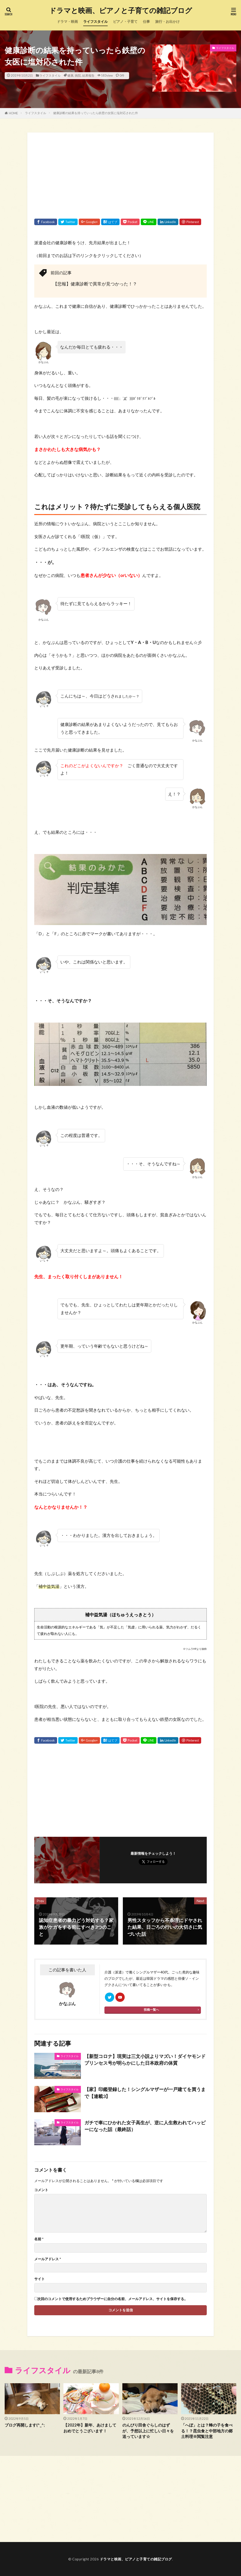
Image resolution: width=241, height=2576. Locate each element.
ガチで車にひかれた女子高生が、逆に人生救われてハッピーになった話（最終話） (145, 2126)
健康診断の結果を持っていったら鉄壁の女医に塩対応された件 (95, 113)
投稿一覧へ (151, 2009)
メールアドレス (47, 2259)
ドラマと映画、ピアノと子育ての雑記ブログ (120, 10)
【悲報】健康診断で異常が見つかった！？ (95, 283)
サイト (39, 2279)
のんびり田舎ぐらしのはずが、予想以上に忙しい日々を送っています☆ (148, 2431)
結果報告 (88, 75)
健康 (70, 75)
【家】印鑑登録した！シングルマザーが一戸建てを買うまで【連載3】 (145, 2092)
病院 (78, 75)
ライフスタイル (95, 21)
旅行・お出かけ (167, 21)
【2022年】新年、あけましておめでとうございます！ (89, 2428)
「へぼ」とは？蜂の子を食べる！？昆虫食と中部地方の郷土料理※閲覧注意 (207, 2431)
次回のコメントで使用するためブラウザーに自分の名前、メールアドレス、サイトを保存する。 (112, 2299)
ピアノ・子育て (125, 21)
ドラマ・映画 (67, 21)
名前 (39, 2239)
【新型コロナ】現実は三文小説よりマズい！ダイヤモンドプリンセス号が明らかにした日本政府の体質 (145, 2059)
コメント (41, 2190)
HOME (13, 113)
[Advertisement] (120, 172)
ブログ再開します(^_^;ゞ (27, 2425)
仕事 (146, 21)
